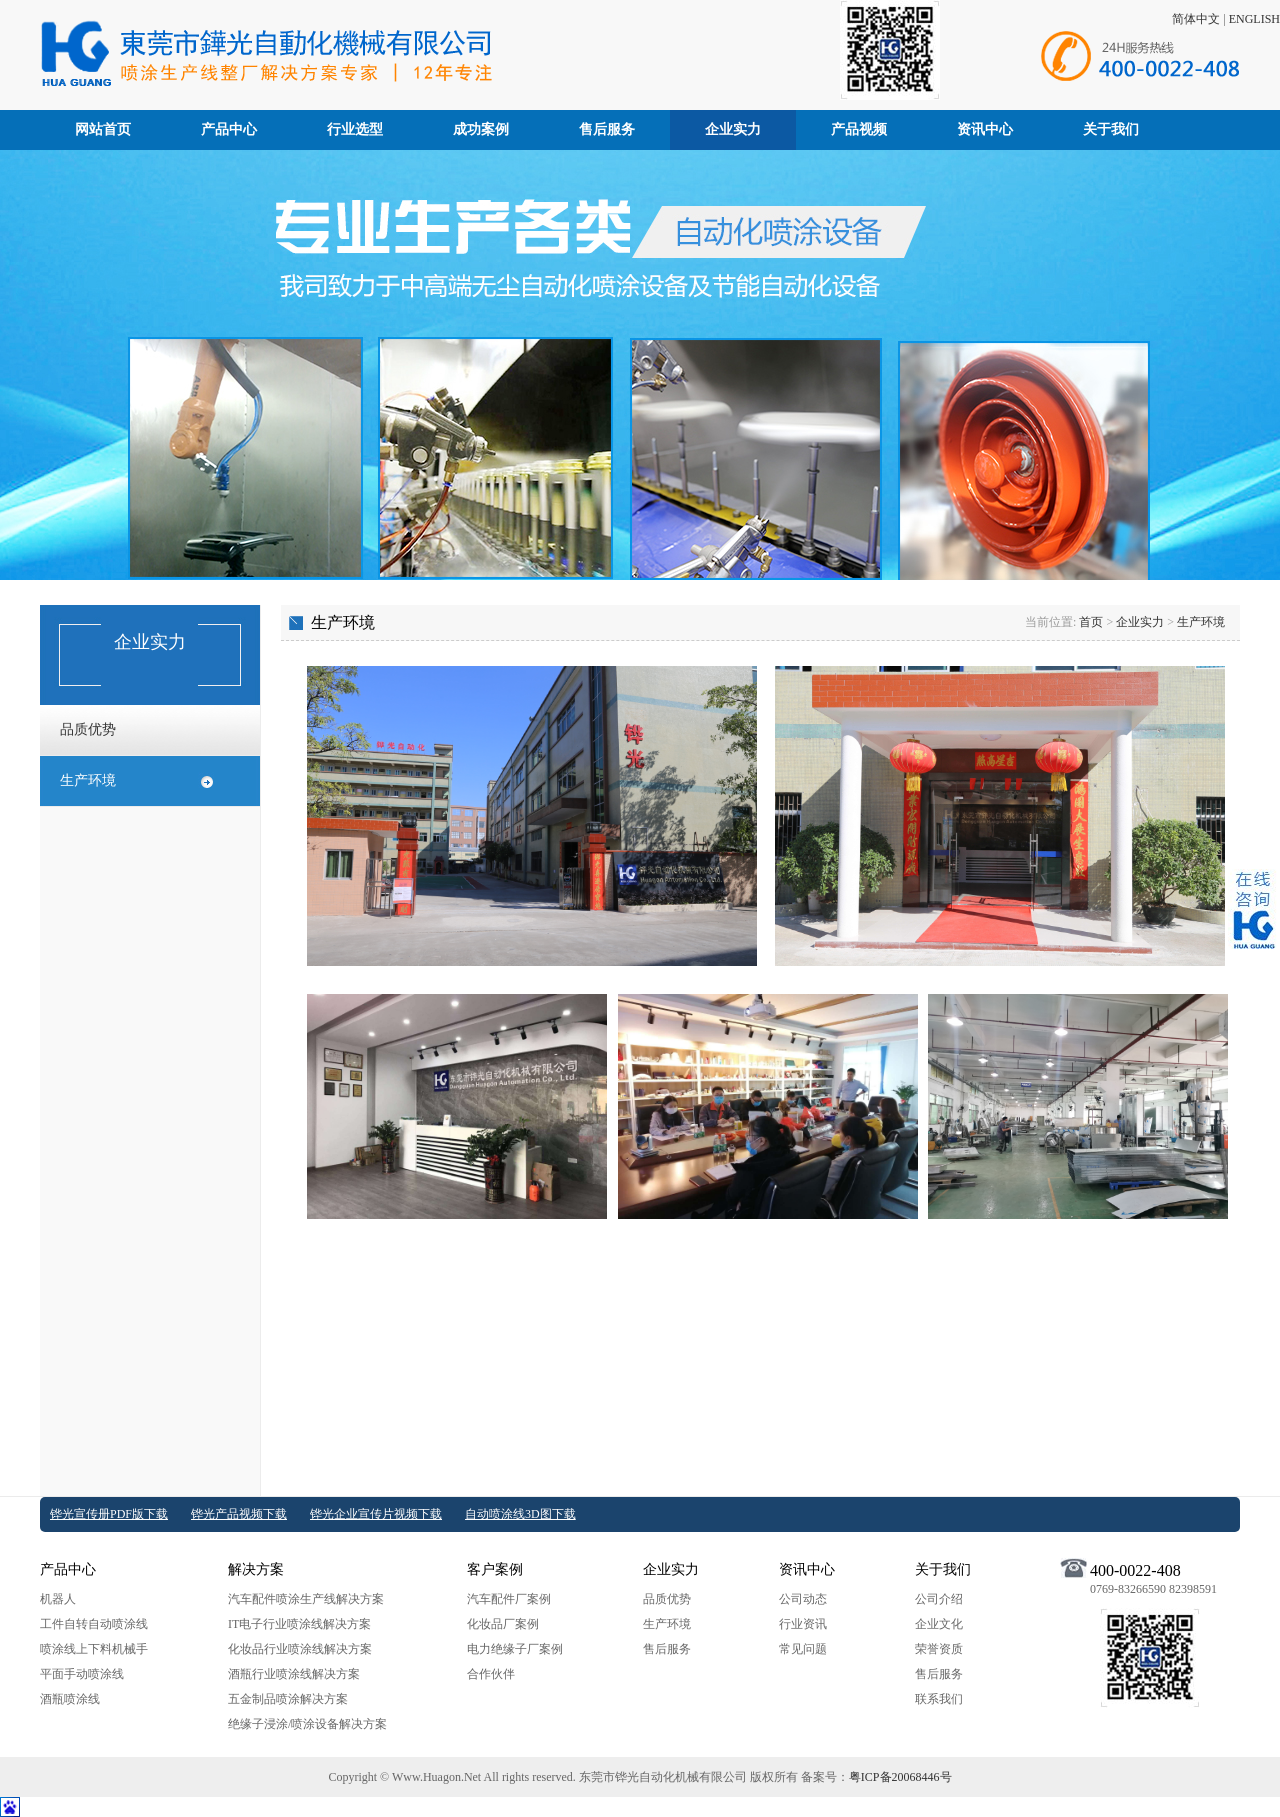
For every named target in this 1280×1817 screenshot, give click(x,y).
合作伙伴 (491, 1674)
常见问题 (803, 1649)
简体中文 (1196, 19)
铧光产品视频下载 (239, 1514)
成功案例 (481, 129)
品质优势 (88, 729)
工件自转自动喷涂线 (94, 1624)
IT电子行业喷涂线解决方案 (299, 1624)
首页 (1091, 622)
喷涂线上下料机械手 (94, 1649)
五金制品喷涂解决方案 (288, 1699)
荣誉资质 (939, 1649)
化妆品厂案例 (503, 1624)
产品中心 (229, 129)
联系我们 (939, 1699)
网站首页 (103, 129)
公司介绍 (939, 1599)
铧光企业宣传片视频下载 (376, 1514)
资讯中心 (985, 129)
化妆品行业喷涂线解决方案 (300, 1649)
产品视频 (859, 129)
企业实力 (733, 129)
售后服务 (607, 129)
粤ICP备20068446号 (900, 1777)
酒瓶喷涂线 (70, 1699)
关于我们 (1111, 129)
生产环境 (88, 780)
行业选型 (355, 129)
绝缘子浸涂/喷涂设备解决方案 (307, 1724)
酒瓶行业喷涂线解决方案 (294, 1674)
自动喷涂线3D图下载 (520, 1514)
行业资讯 (803, 1624)
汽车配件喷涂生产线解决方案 (306, 1599)
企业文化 (939, 1624)
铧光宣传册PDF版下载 (109, 1514)
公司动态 (803, 1599)
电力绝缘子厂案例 (515, 1649)
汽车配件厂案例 (509, 1599)
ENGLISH (1254, 19)
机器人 (58, 1599)
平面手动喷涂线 (82, 1674)
